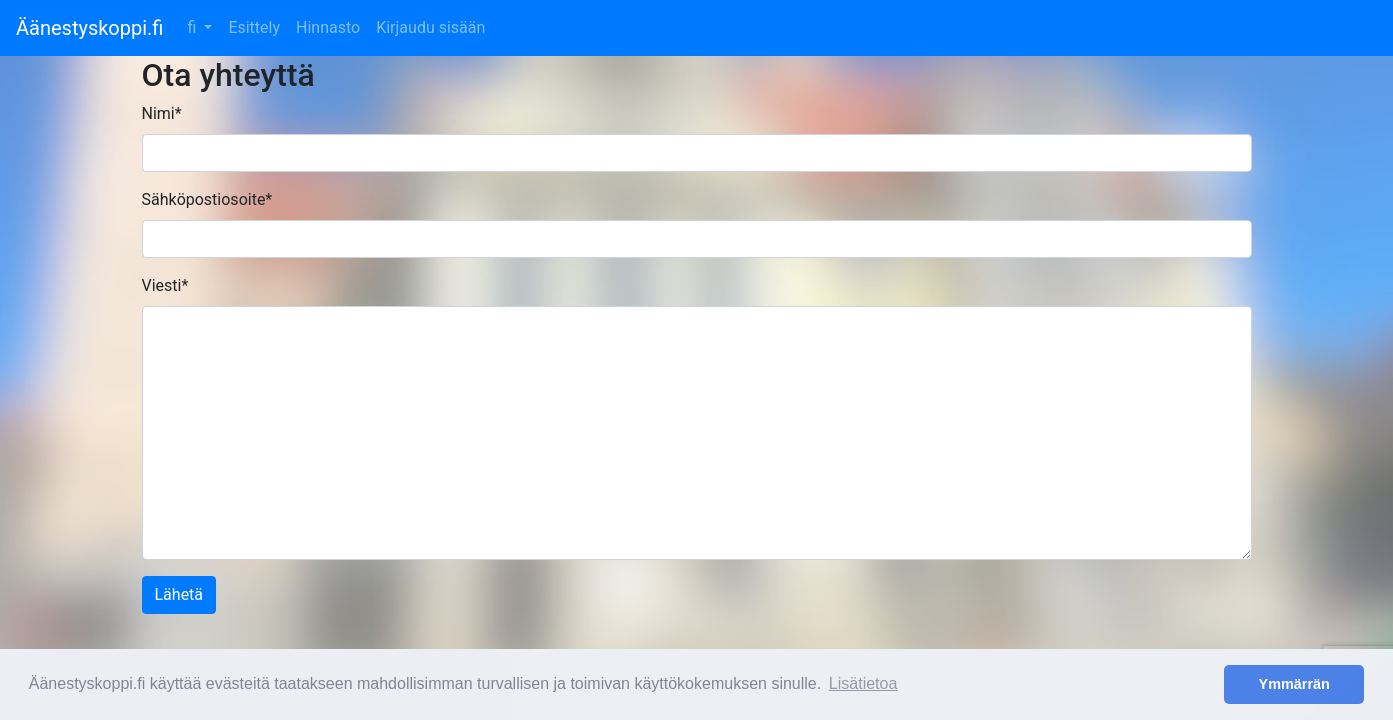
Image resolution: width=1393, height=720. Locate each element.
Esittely (254, 27)
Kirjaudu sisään (430, 27)
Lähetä (179, 594)
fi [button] (193, 27)
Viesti (165, 285)
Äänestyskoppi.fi (89, 28)
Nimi (162, 113)
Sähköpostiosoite (207, 199)
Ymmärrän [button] (1294, 684)
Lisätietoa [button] (863, 683)
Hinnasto (328, 27)
